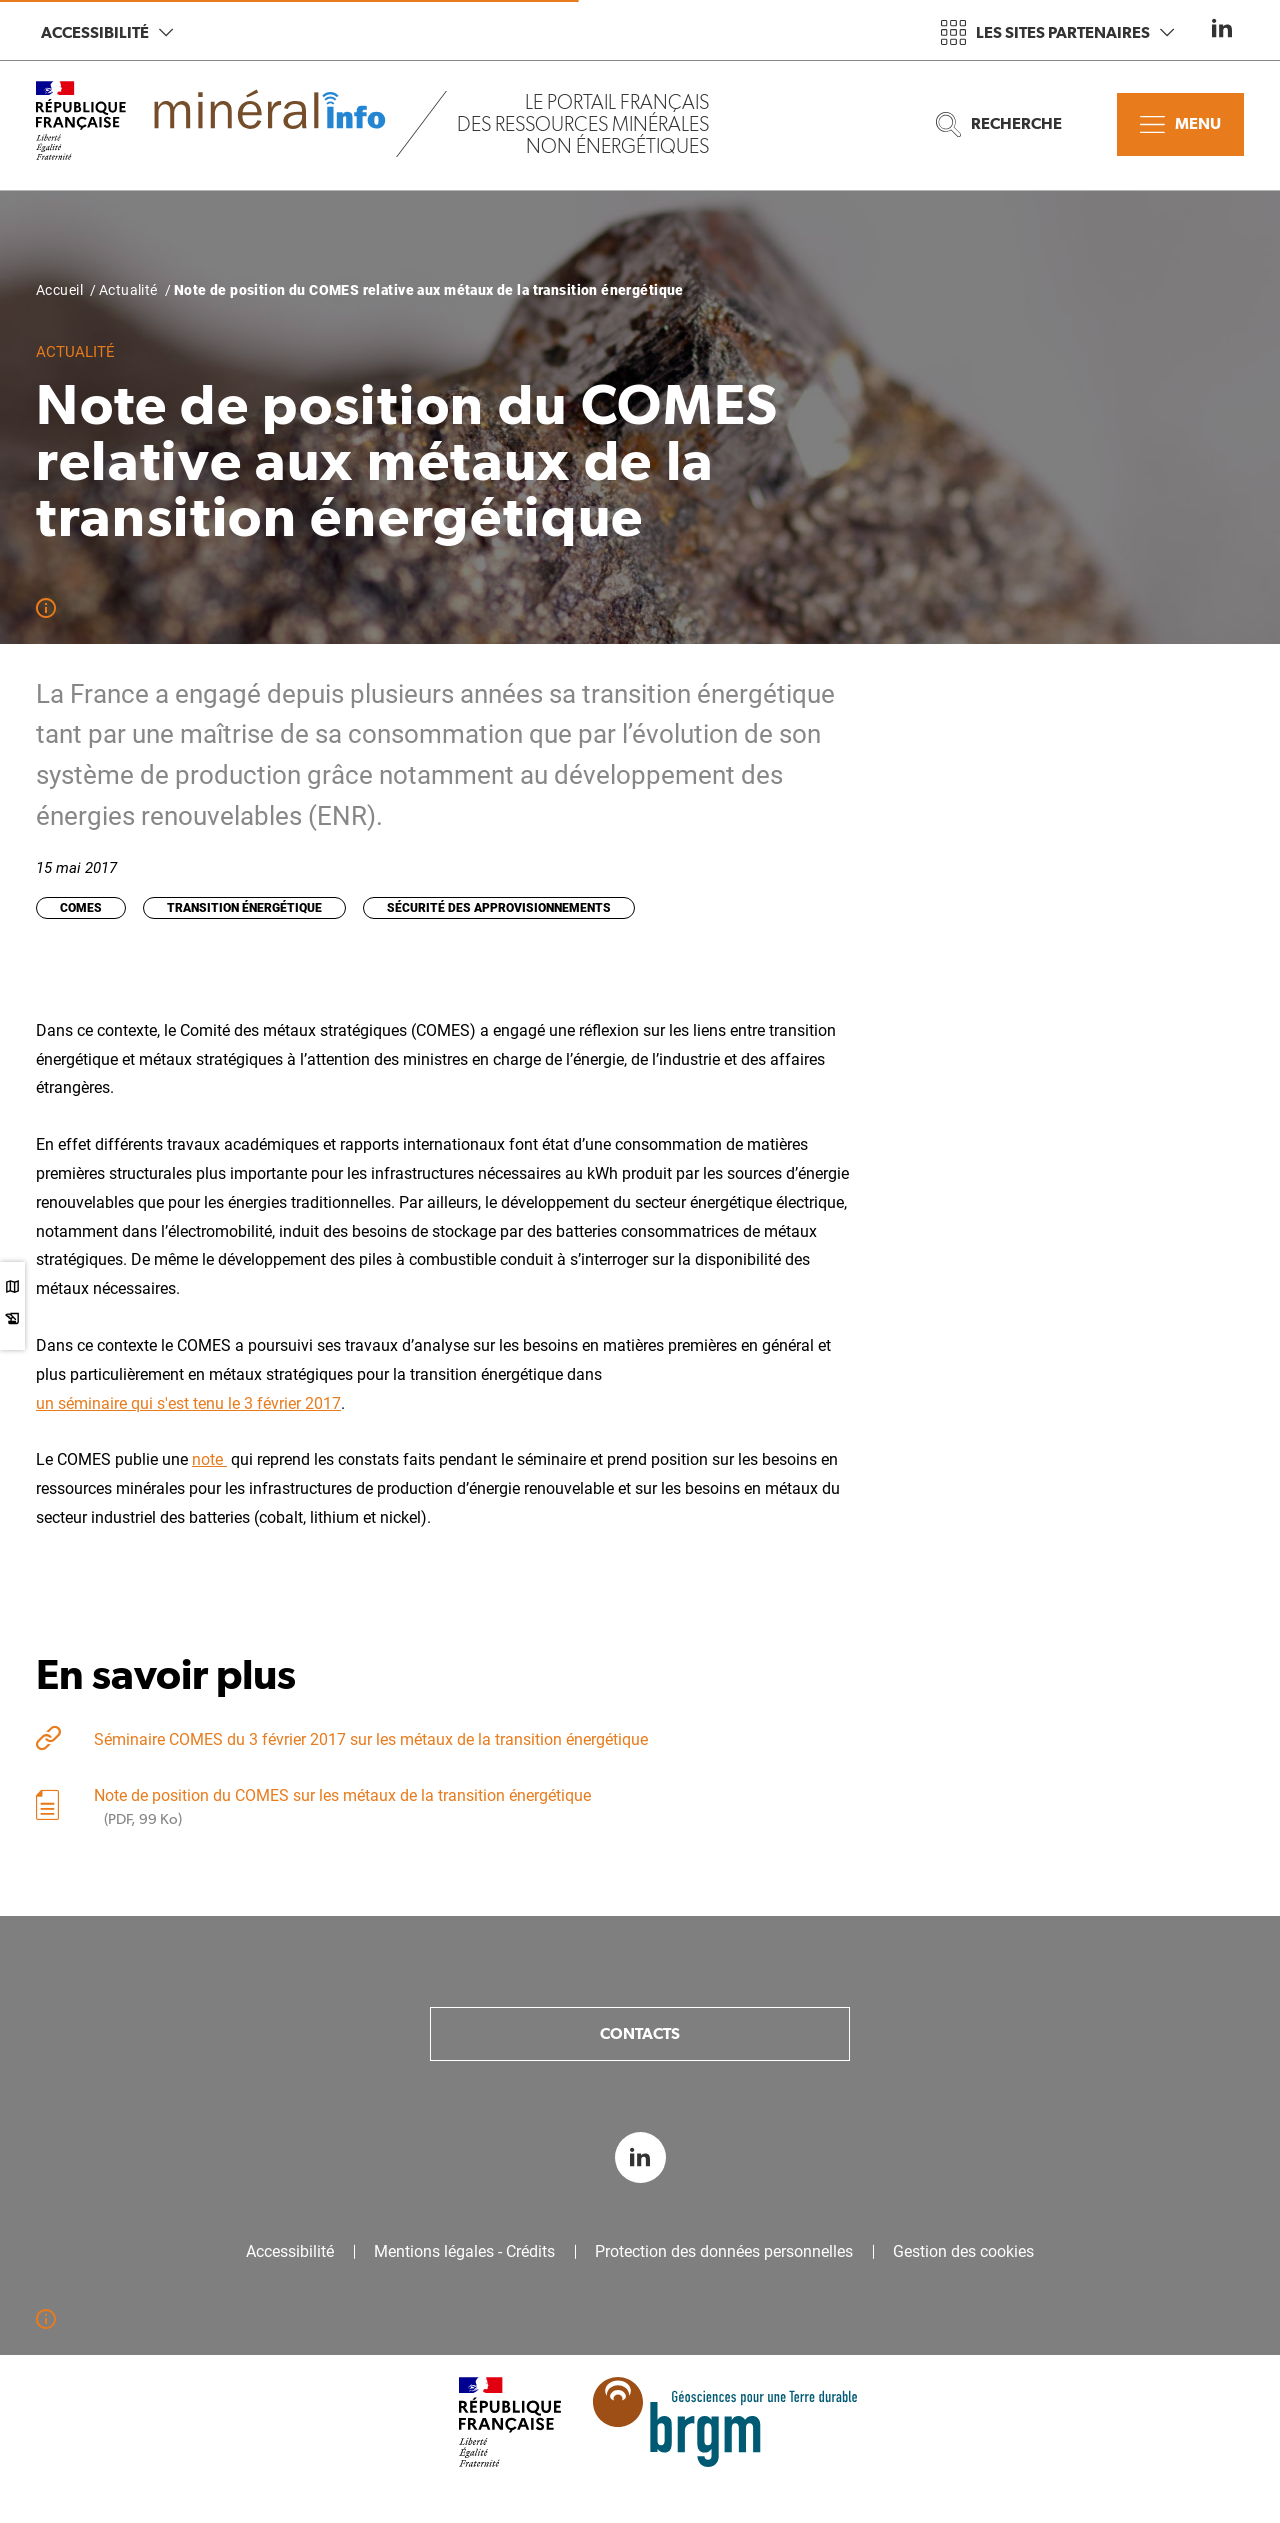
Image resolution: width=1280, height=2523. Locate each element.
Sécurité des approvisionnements (499, 908)
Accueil (59, 290)
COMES (81, 908)
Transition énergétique (244, 908)
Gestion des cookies (963, 2252)
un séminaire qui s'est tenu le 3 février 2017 (188, 1403)
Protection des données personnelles (724, 2252)
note (209, 1459)
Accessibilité (107, 32)
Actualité (128, 290)
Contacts (640, 2033)
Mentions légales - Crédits (464, 2252)
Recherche (999, 124)
